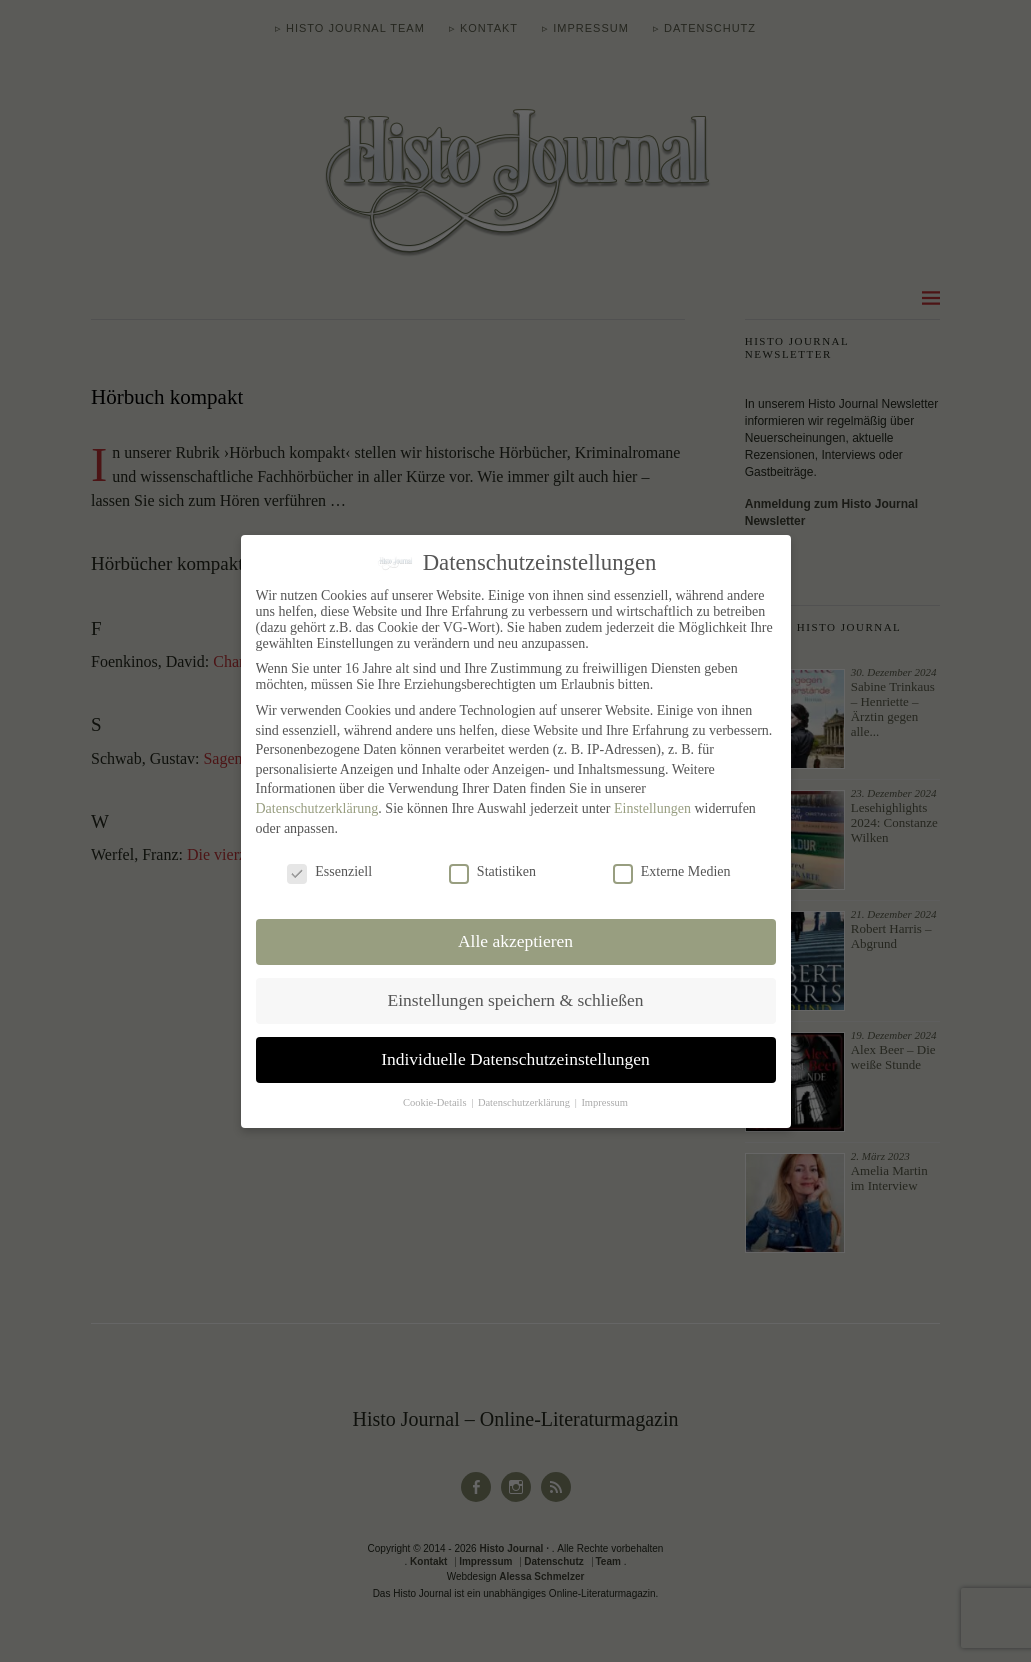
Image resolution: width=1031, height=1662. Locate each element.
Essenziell (329, 872)
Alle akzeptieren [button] (515, 941)
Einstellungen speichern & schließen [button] (515, 1000)
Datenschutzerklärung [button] (525, 1101)
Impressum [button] (604, 1101)
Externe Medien (672, 872)
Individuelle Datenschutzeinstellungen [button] (515, 1059)
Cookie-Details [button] (436, 1101)
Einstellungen (652, 808)
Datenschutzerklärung (317, 808)
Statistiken (492, 872)
